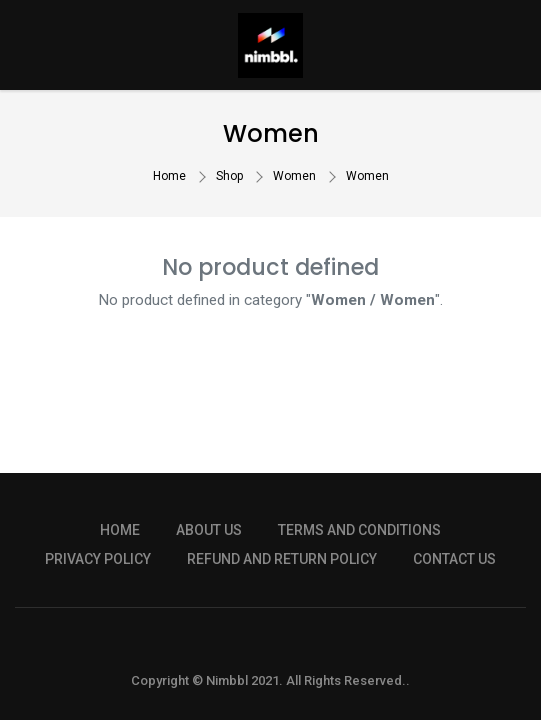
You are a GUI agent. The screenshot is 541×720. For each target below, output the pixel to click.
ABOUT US (209, 530)
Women (294, 176)
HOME (120, 530)
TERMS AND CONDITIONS (359, 530)
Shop (229, 176)
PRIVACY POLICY (98, 559)
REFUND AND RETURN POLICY (282, 559)
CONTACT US (454, 559)
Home (169, 176)
